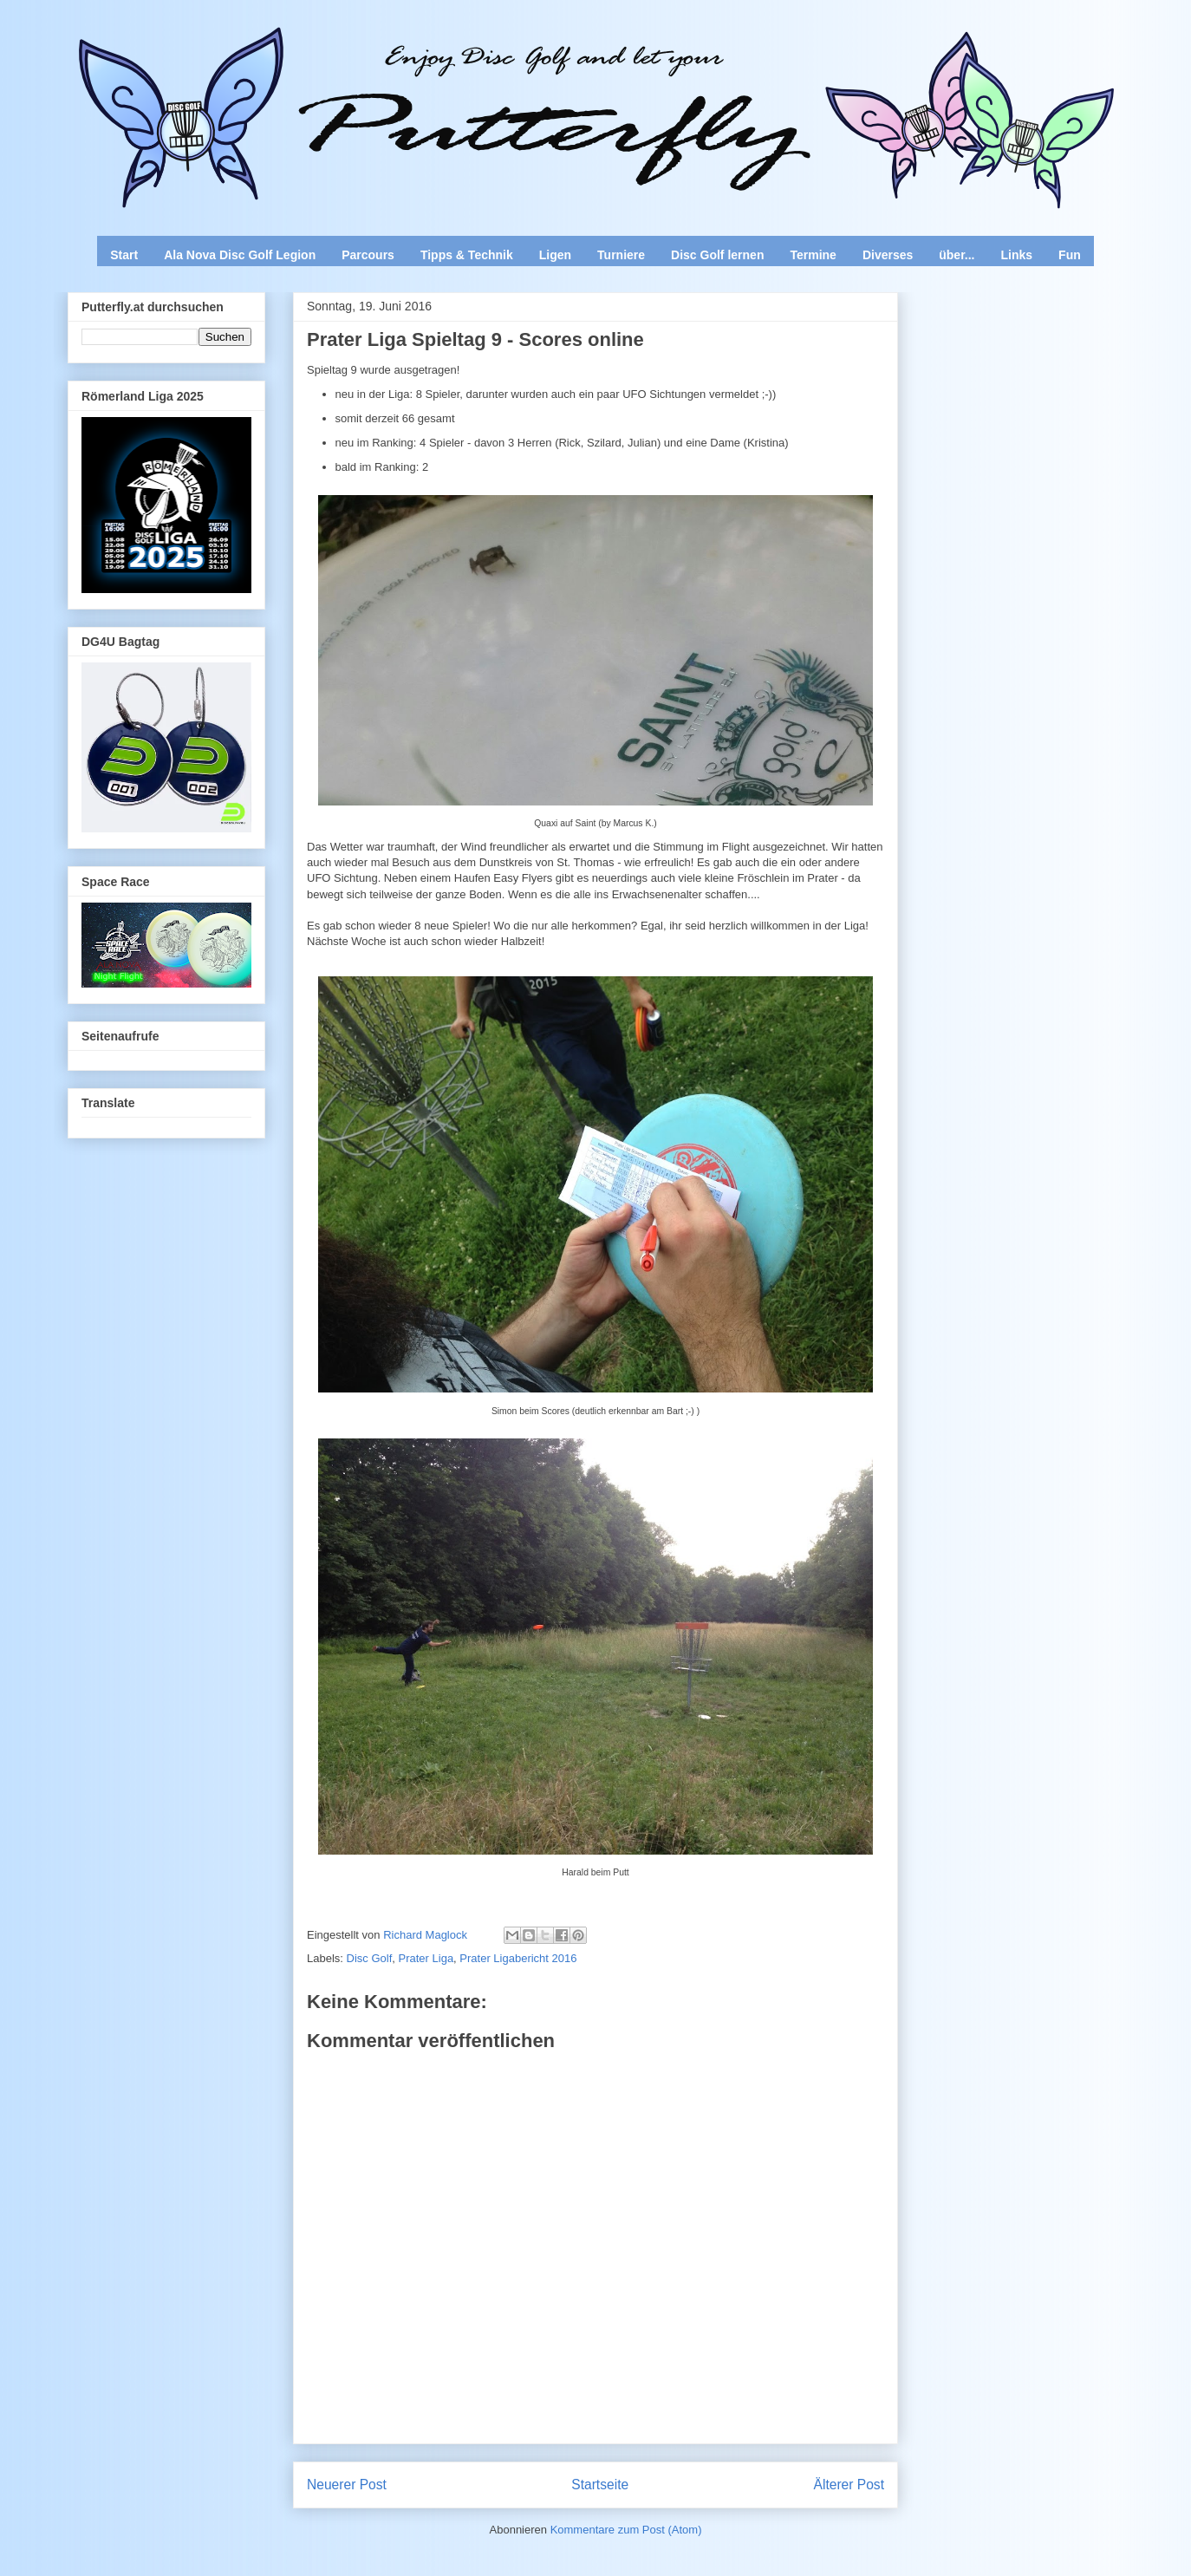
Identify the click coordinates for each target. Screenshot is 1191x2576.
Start (124, 255)
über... (956, 255)
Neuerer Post (347, 2484)
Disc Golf (370, 1958)
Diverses (887, 255)
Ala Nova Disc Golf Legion (240, 255)
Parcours (368, 255)
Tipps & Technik (466, 255)
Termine (813, 255)
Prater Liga (426, 1958)
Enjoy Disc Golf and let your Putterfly (259, 57)
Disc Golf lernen (717, 255)
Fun (1069, 255)
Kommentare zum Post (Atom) (626, 2529)
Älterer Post (849, 2484)
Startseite (599, 2484)
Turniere (621, 255)
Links (1017, 255)
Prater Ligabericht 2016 (517, 1958)
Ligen (555, 255)
